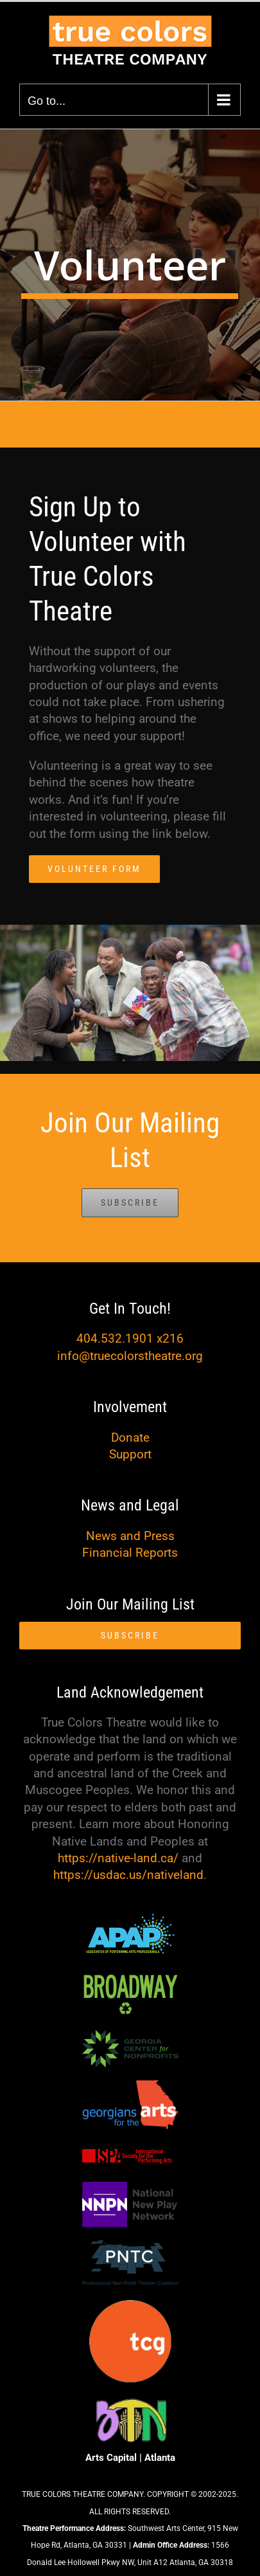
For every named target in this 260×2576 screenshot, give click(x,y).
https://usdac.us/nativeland (128, 1874)
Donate (130, 1437)
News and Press (130, 1535)
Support (130, 1454)
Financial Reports (130, 1552)
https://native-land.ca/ (118, 1858)
